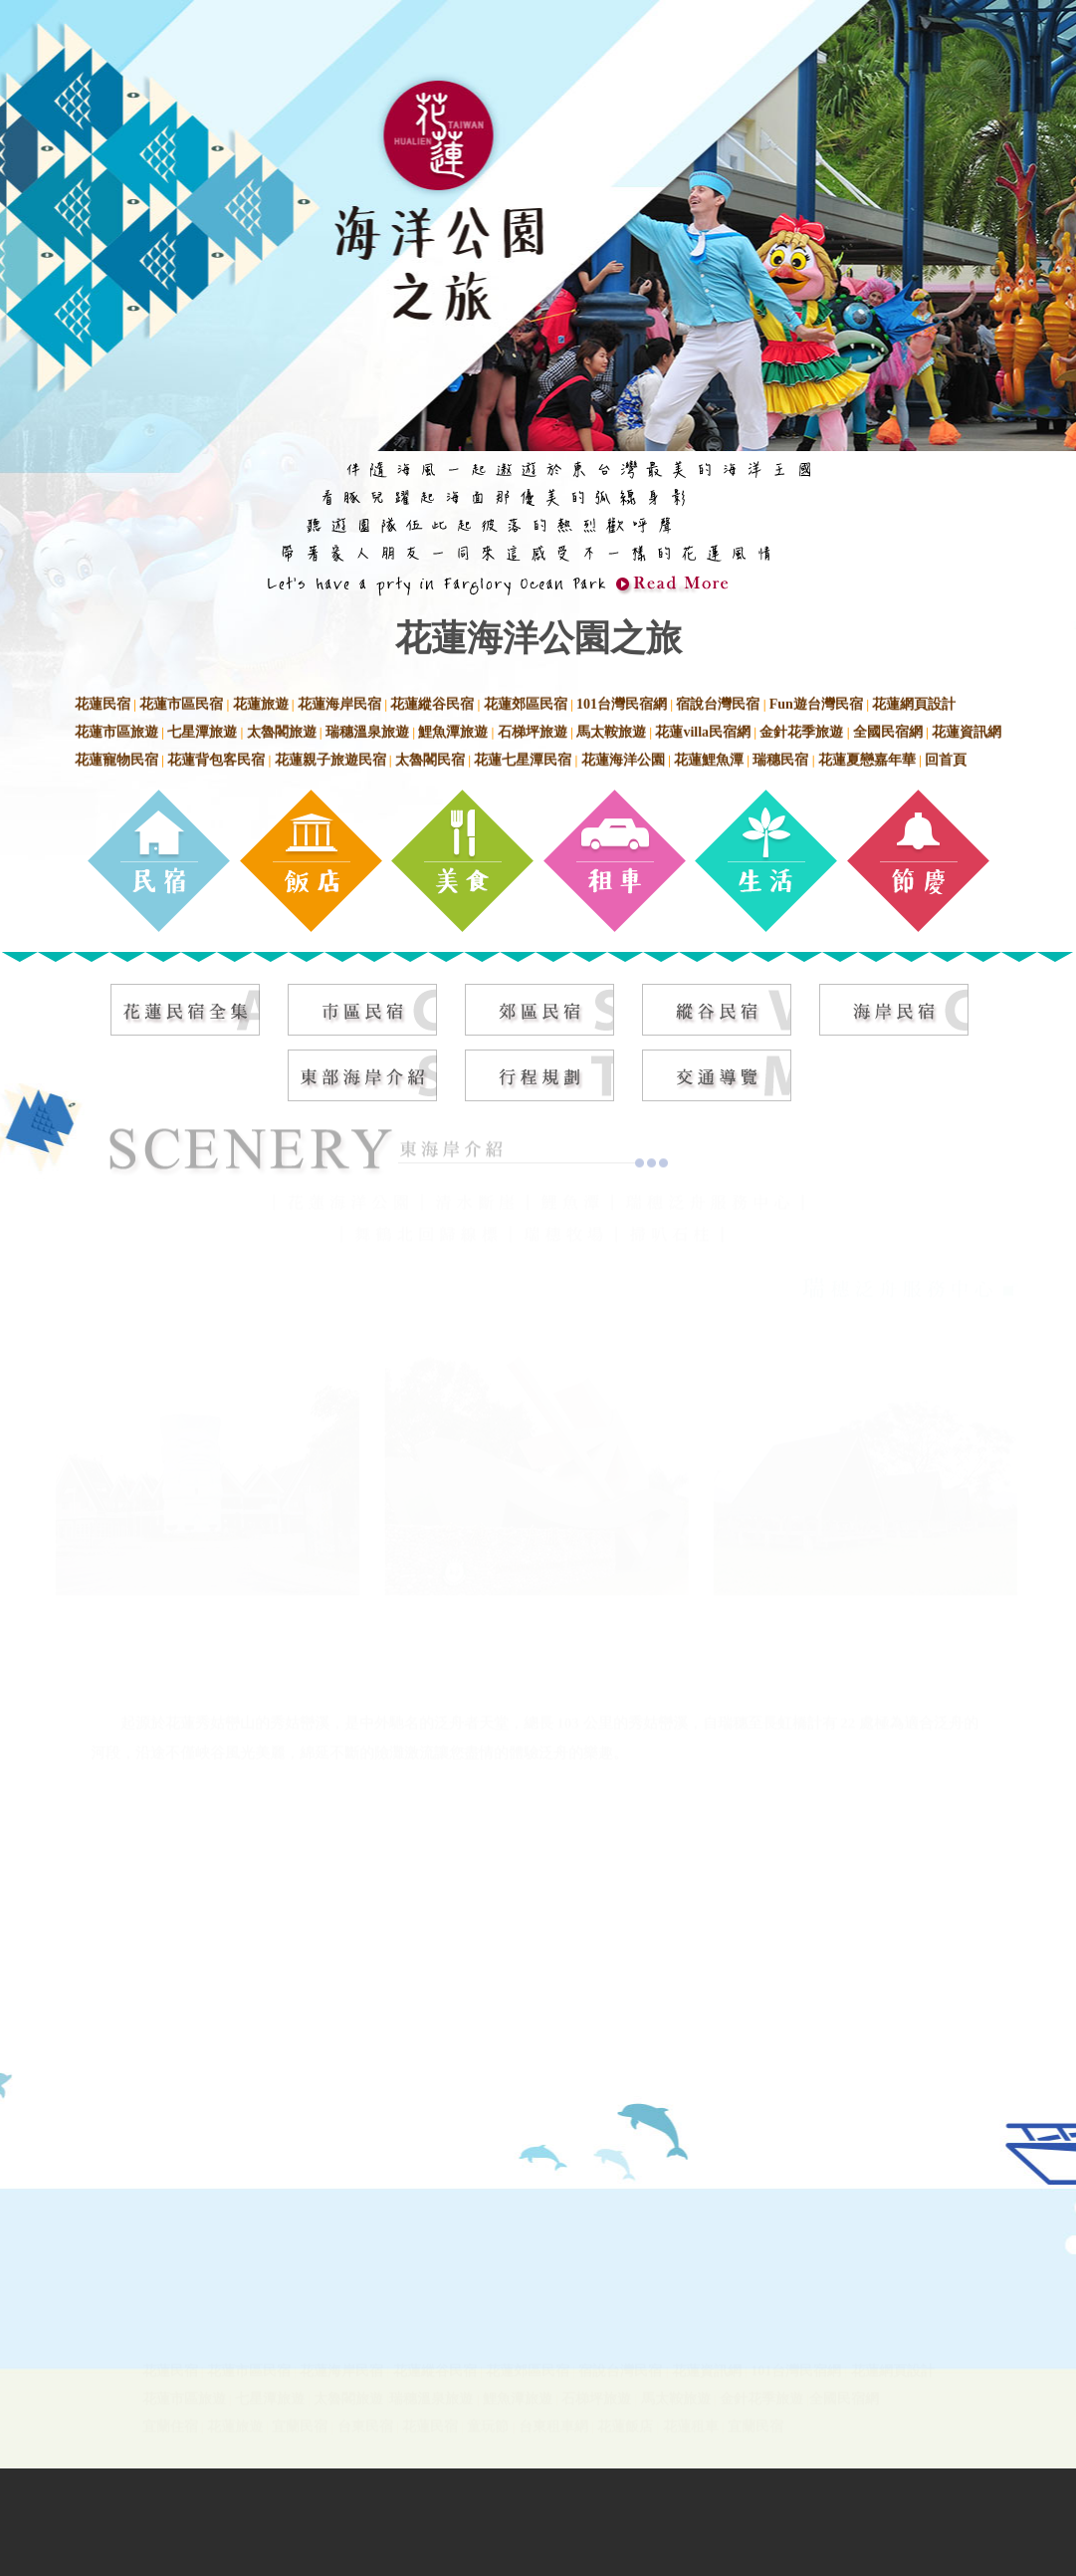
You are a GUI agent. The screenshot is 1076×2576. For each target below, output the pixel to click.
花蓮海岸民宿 (339, 701)
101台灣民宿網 (621, 701)
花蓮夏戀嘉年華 (867, 757)
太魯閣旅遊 (282, 729)
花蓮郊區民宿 (525, 701)
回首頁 (946, 757)
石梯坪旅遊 (532, 729)
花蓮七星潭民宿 (522, 757)
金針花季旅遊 (801, 729)
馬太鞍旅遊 (611, 729)
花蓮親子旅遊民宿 (330, 757)
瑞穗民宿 (780, 757)
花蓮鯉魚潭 (709, 757)
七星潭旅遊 (202, 729)
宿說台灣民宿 (717, 701)
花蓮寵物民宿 (116, 757)
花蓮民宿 (102, 701)
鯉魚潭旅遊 (453, 729)
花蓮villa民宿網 (703, 729)
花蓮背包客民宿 (216, 757)
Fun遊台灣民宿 (816, 701)
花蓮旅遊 (261, 701)
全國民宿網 (888, 729)
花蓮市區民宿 (181, 701)
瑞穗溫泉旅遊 (367, 729)
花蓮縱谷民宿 (432, 701)
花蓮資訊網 (966, 729)
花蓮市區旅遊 (116, 729)
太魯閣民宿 (430, 757)
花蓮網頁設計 (914, 701)
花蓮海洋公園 (623, 757)
